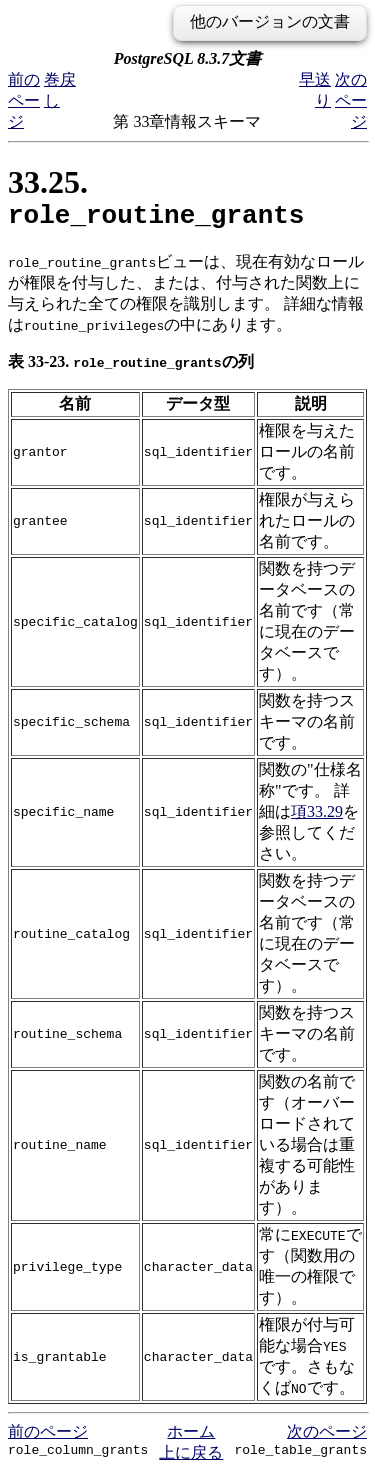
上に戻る (191, 1458)
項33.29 (317, 817)
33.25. (156, 200)
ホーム (191, 1437)
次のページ (351, 100)
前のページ (24, 100)
